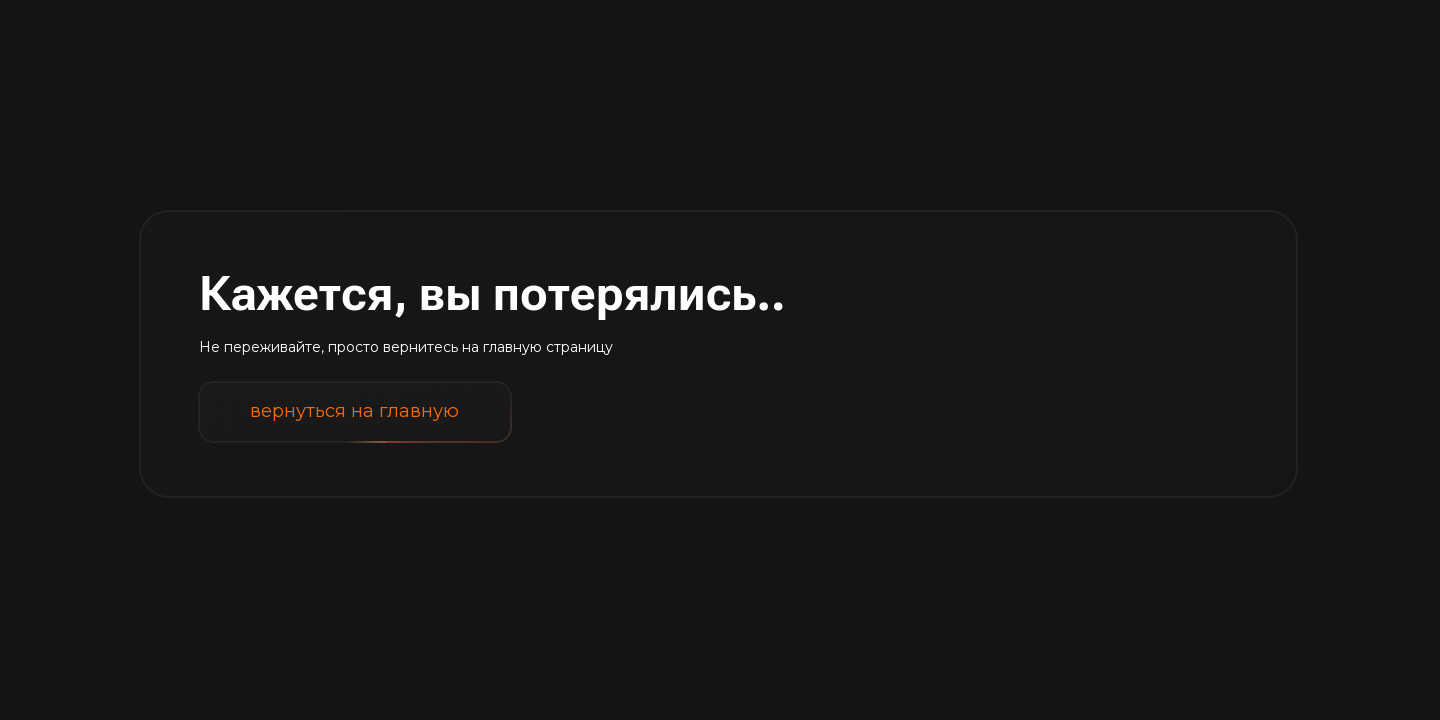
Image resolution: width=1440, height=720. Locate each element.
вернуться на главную (354, 411)
